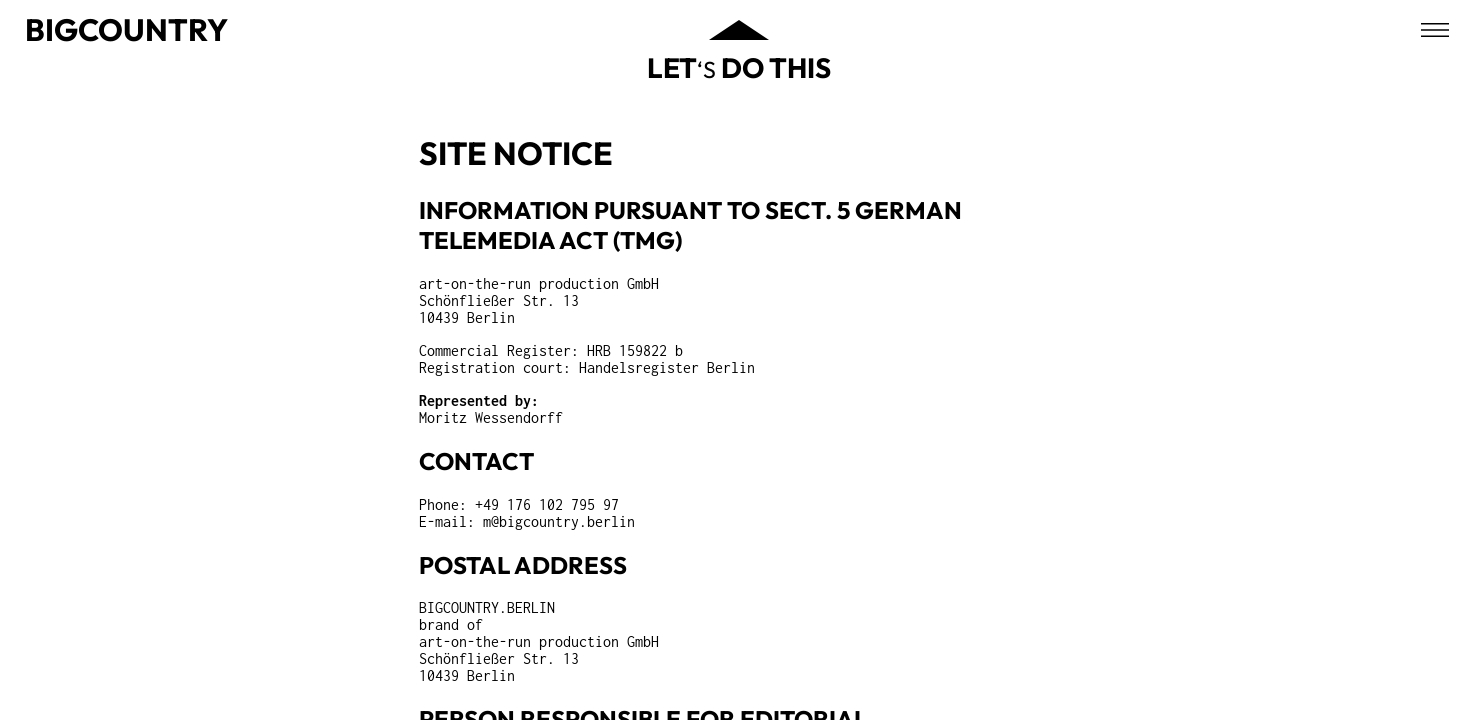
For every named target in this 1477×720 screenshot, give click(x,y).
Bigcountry (126, 29)
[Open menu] (1435, 30)
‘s (739, 67)
